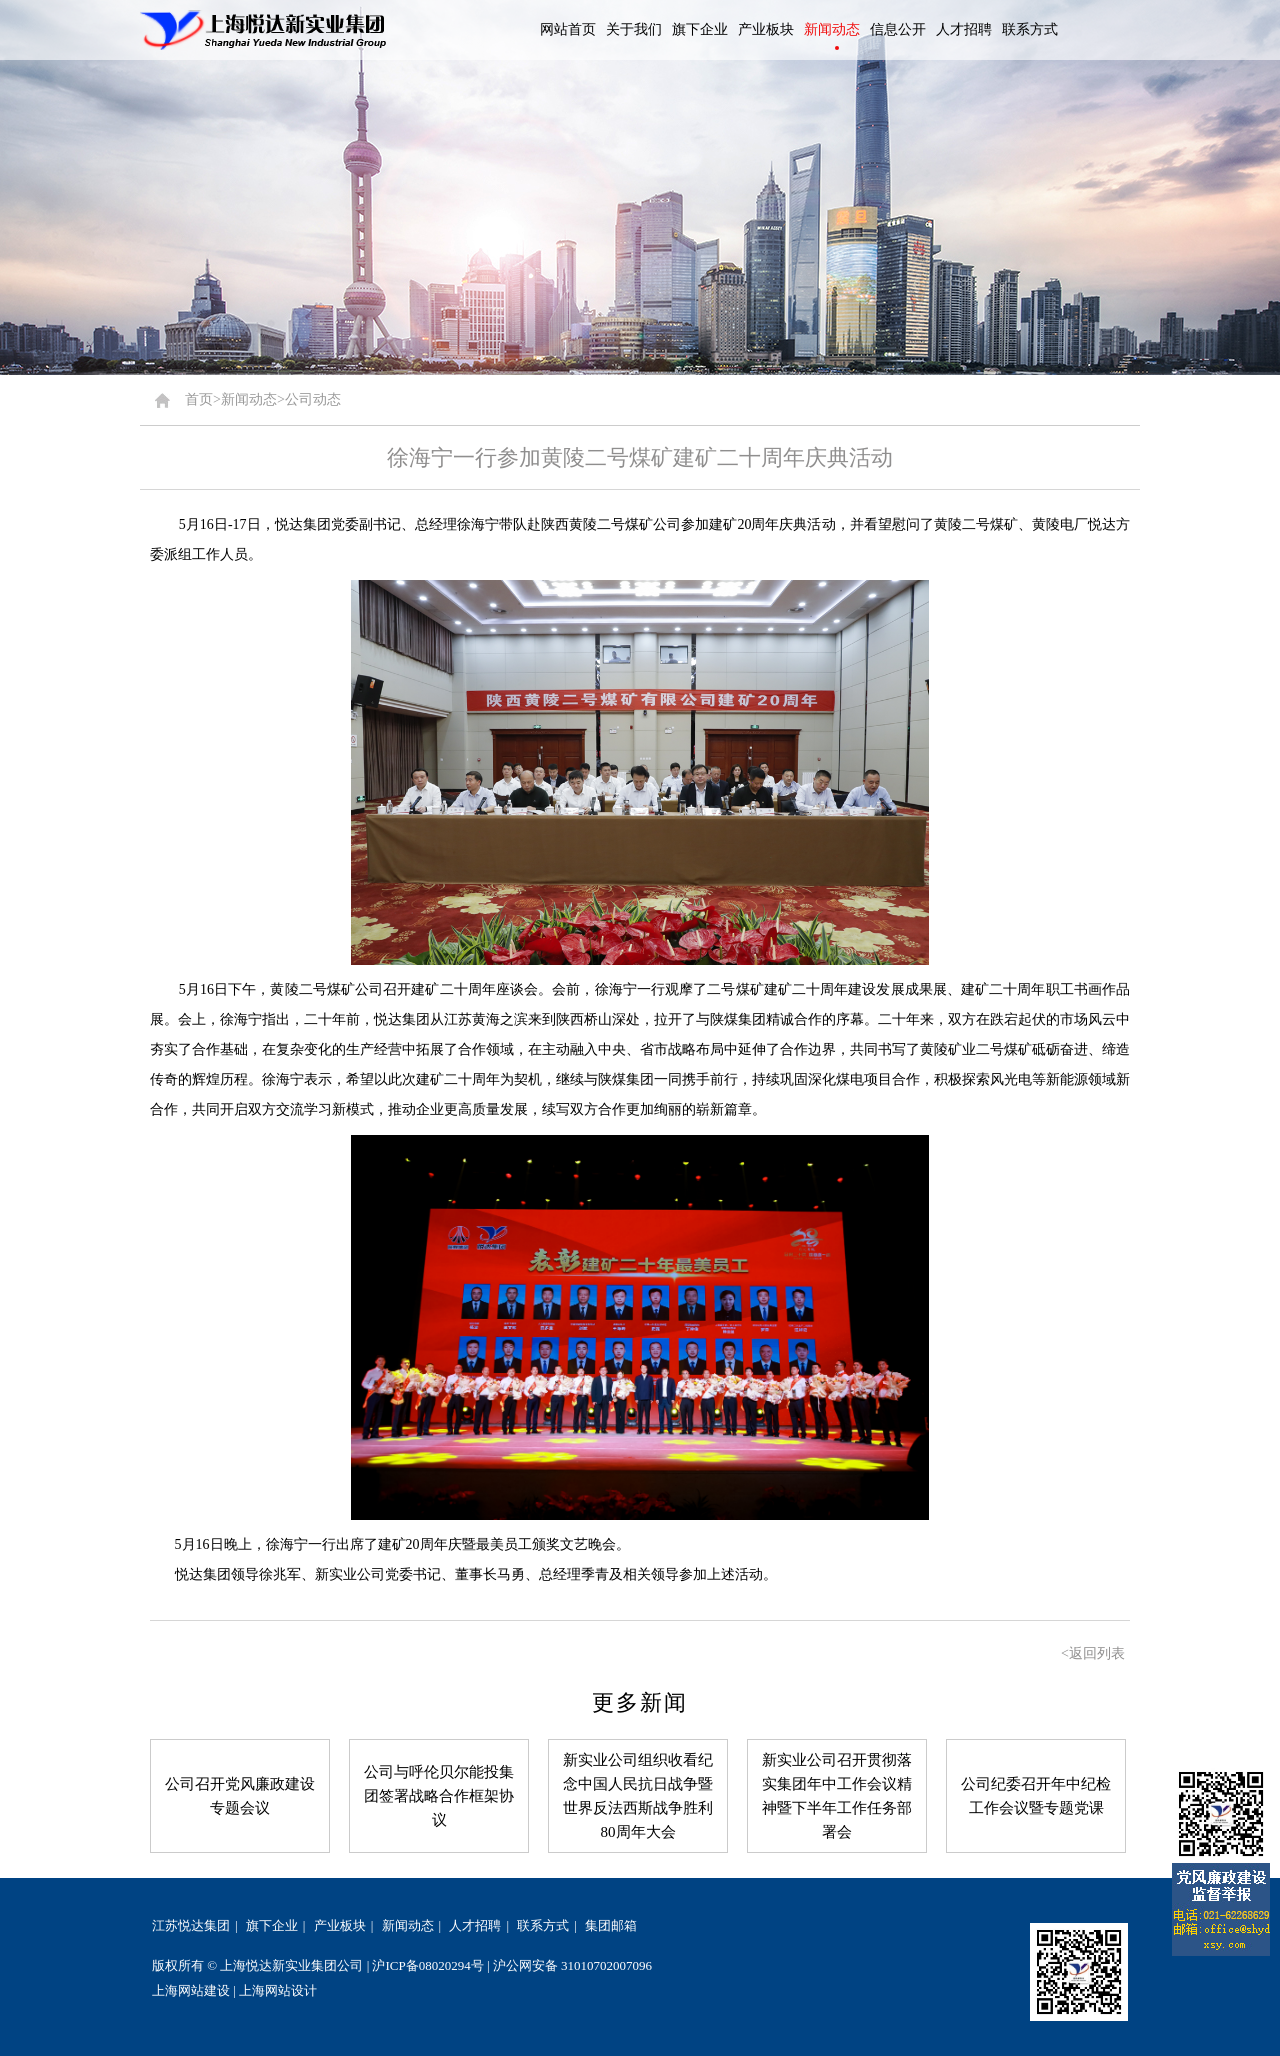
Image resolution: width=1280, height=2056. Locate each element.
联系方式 (543, 1925)
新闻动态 (408, 1925)
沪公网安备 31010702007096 (572, 1965)
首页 (199, 399)
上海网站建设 (191, 1990)
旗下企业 (272, 1925)
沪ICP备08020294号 (427, 1965)
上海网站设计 (278, 1990)
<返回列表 (1093, 1653)
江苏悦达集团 (191, 1925)
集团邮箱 (611, 1925)
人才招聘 (475, 1925)
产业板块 (340, 1925)
